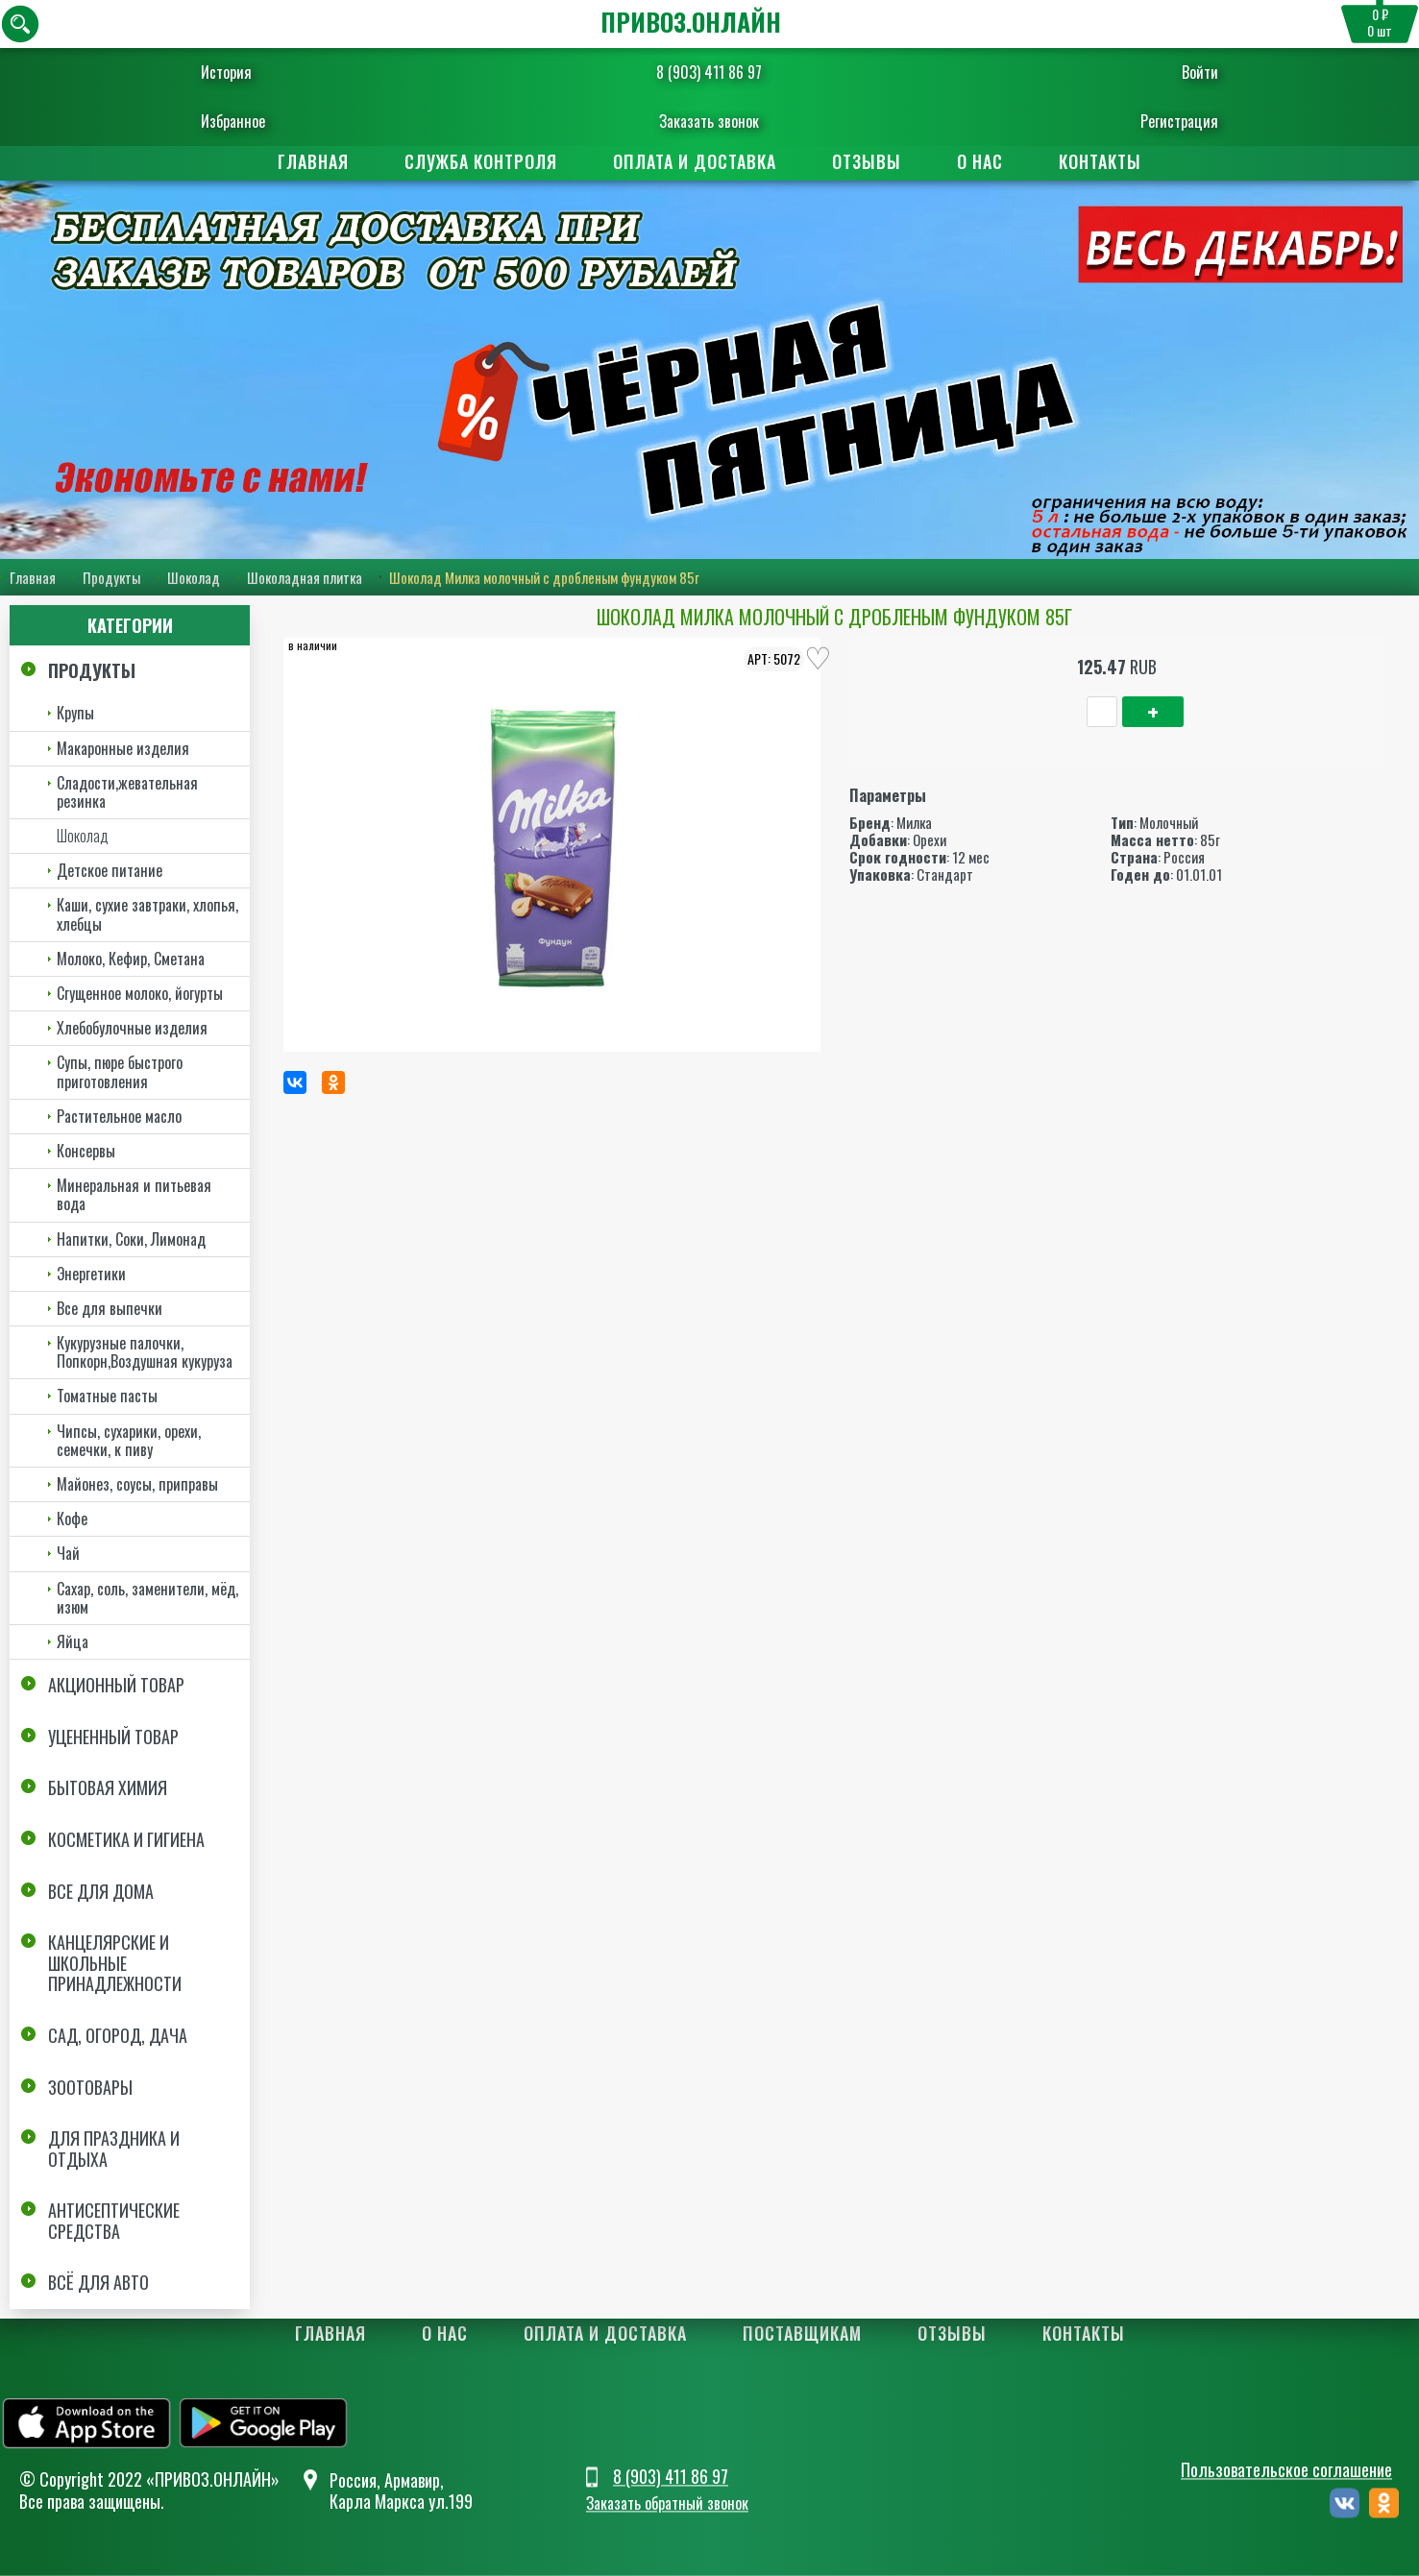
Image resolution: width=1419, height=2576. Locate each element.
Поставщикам (802, 2333)
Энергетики (91, 1273)
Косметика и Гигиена (126, 1839)
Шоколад (193, 577)
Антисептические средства (114, 2221)
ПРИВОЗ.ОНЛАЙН (690, 22)
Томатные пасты (107, 1396)
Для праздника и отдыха (114, 2149)
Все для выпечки (109, 1308)
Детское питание (109, 870)
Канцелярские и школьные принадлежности (115, 1963)
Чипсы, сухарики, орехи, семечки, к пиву (129, 1440)
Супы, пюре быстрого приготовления (120, 1071)
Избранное (273, 121)
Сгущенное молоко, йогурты (140, 993)
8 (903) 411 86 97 (709, 72)
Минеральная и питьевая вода (134, 1194)
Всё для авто (98, 2283)
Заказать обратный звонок (667, 2503)
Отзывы (866, 161)
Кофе (72, 1518)
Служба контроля (480, 161)
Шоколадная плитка (304, 577)
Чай (68, 1553)
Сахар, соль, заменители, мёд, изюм (147, 1597)
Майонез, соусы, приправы (137, 1483)
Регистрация (1140, 121)
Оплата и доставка (694, 161)
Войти (1160, 72)
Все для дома (101, 1891)
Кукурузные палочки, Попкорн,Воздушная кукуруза (144, 1352)
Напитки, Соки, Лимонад (131, 1239)
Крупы (75, 712)
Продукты (111, 577)
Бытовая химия (107, 1787)
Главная (313, 161)
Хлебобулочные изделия (132, 1027)
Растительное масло (119, 1116)
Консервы (86, 1150)
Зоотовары (90, 2087)
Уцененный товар (113, 1736)
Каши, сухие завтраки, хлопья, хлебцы (147, 915)
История (266, 72)
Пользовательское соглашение (1286, 2469)
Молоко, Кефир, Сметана (131, 958)
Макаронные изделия (123, 748)
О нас (980, 161)
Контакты (1100, 161)
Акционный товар (116, 1684)
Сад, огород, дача (117, 2035)
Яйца (72, 1641)
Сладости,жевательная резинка (127, 792)
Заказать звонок (709, 121)
